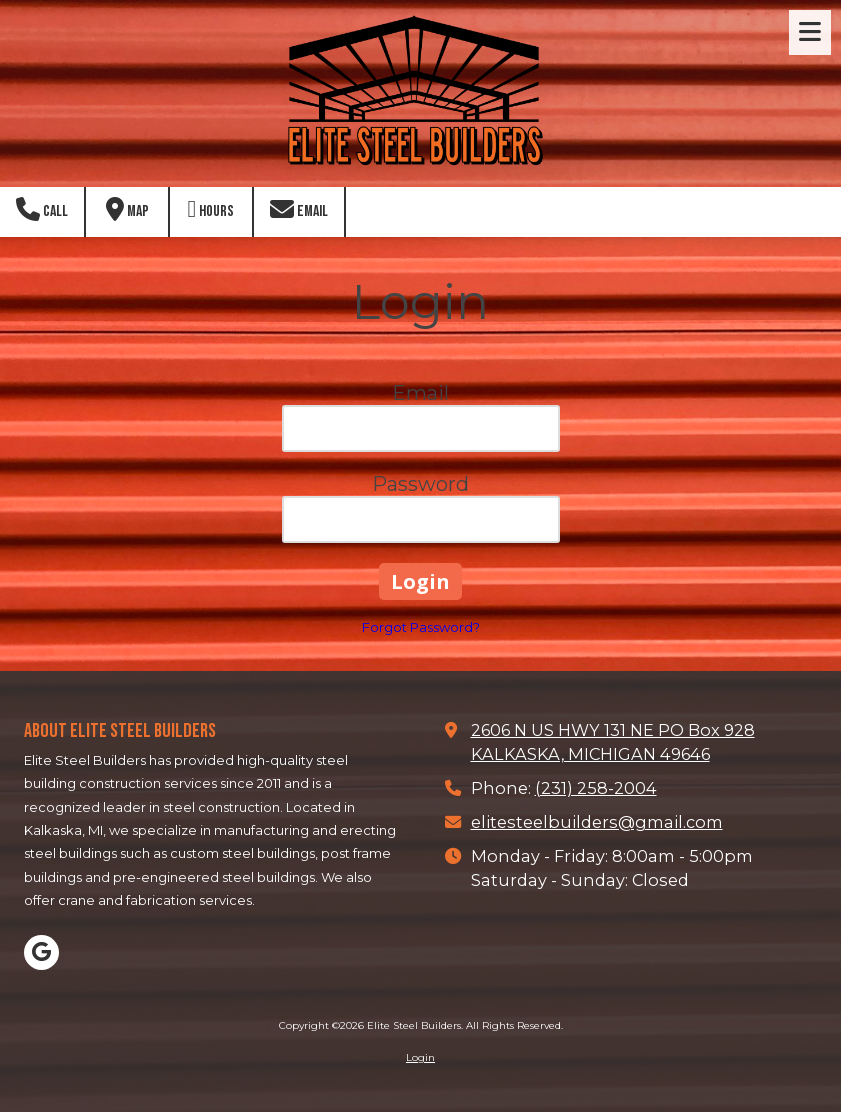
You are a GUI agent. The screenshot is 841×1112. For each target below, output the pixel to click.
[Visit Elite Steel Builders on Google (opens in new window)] (41, 952)
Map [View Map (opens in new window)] (127, 209)
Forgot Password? (421, 627)
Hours (211, 209)
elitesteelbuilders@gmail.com (597, 822)
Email (299, 209)
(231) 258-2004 (596, 788)
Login (420, 1057)
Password (420, 484)
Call (42, 209)
